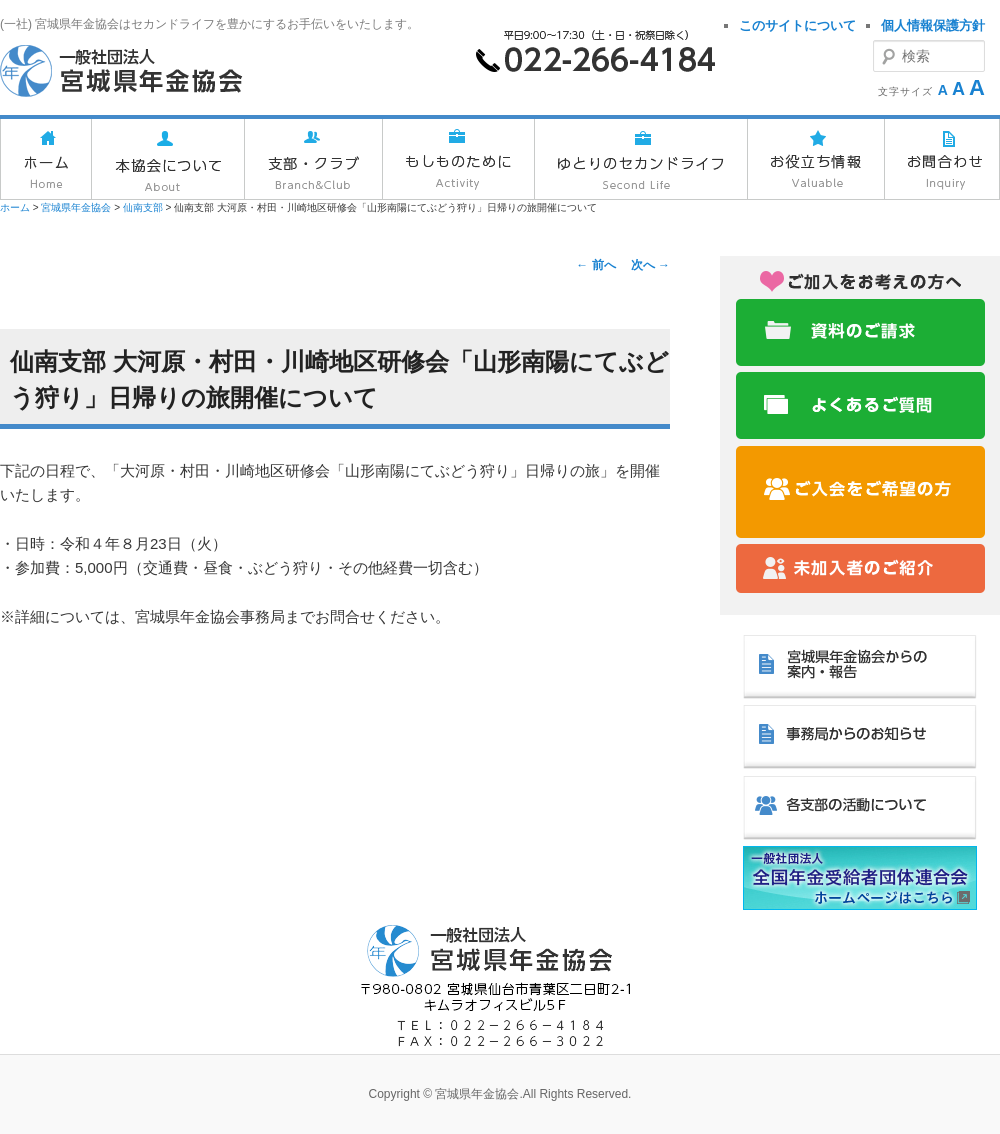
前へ (595, 265)
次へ (650, 265)
